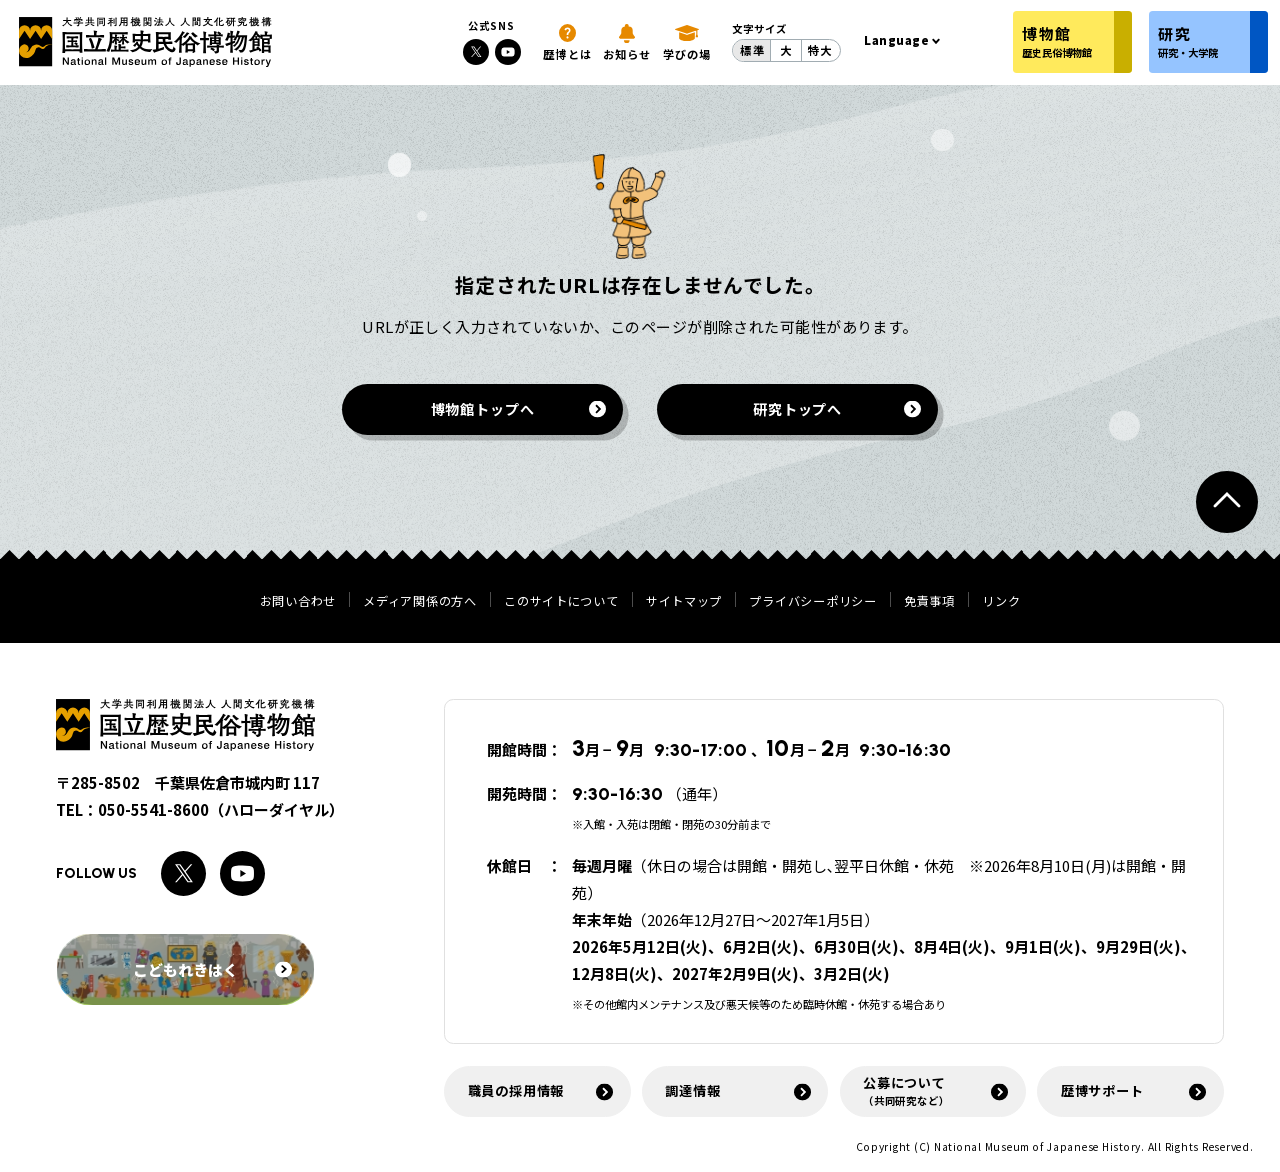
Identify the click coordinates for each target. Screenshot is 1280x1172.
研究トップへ (797, 408)
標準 (752, 50)
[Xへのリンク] (476, 52)
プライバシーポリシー (812, 601)
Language (897, 40)
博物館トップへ (483, 408)
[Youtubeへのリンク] (508, 52)
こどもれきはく (212, 969)
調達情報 (692, 1090)
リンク (1001, 601)
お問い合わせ (298, 601)
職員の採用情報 (516, 1090)
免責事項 (929, 601)
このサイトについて (561, 601)
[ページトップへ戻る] (1227, 502)
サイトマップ (684, 601)
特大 (820, 50)
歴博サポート (1102, 1090)
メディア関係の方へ (420, 601)
